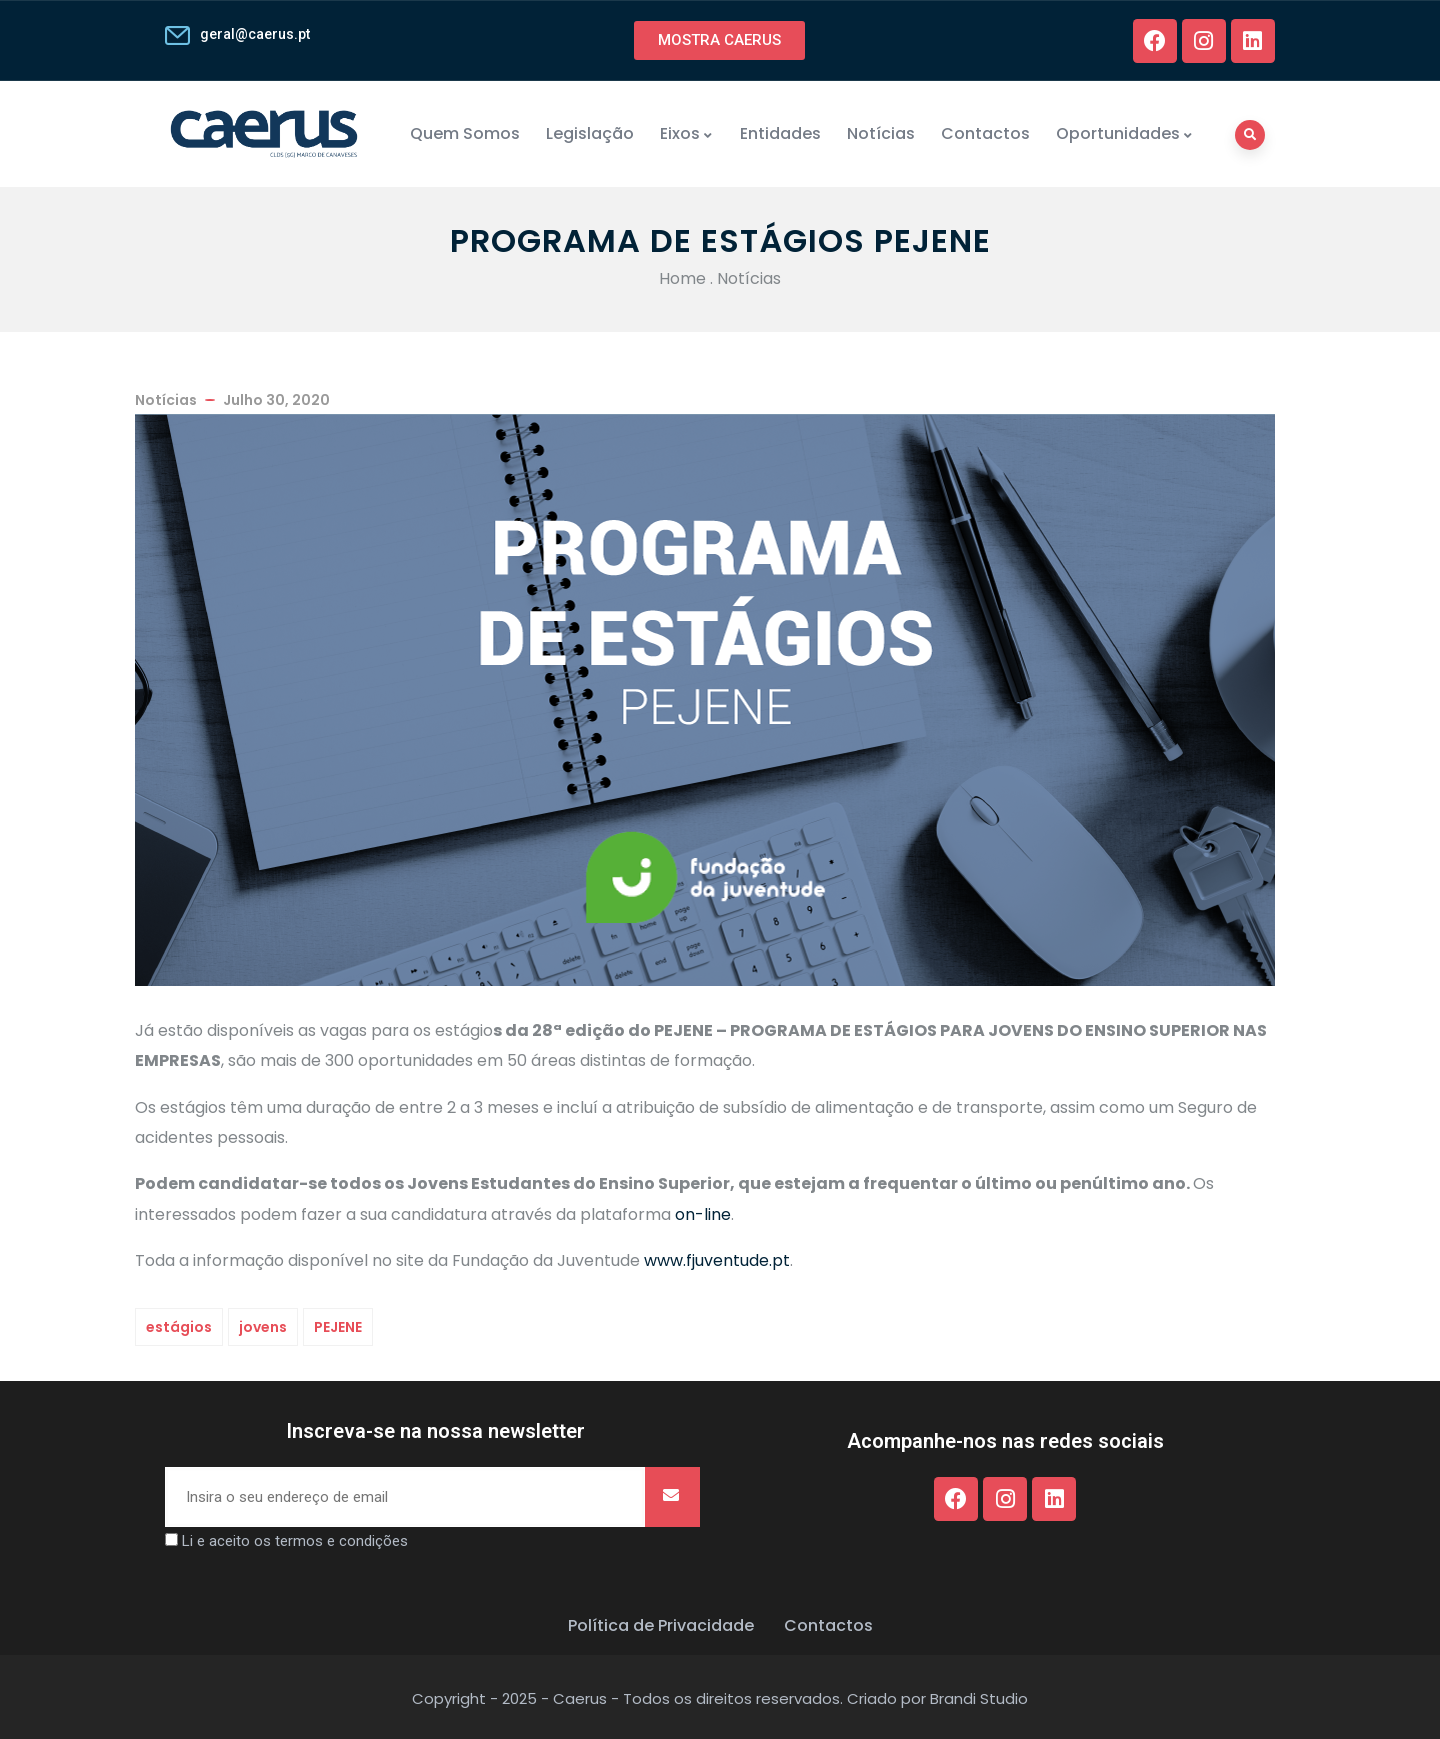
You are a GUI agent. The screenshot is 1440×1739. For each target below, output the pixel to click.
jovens (263, 1327)
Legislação (590, 133)
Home (682, 278)
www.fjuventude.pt (717, 1260)
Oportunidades (1125, 133)
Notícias (881, 133)
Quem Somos (465, 133)
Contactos (985, 133)
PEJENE (338, 1327)
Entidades (780, 133)
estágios (179, 1327)
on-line (703, 1214)
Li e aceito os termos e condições (295, 1541)
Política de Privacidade (661, 1625)
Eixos (687, 133)
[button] (719, 40)
